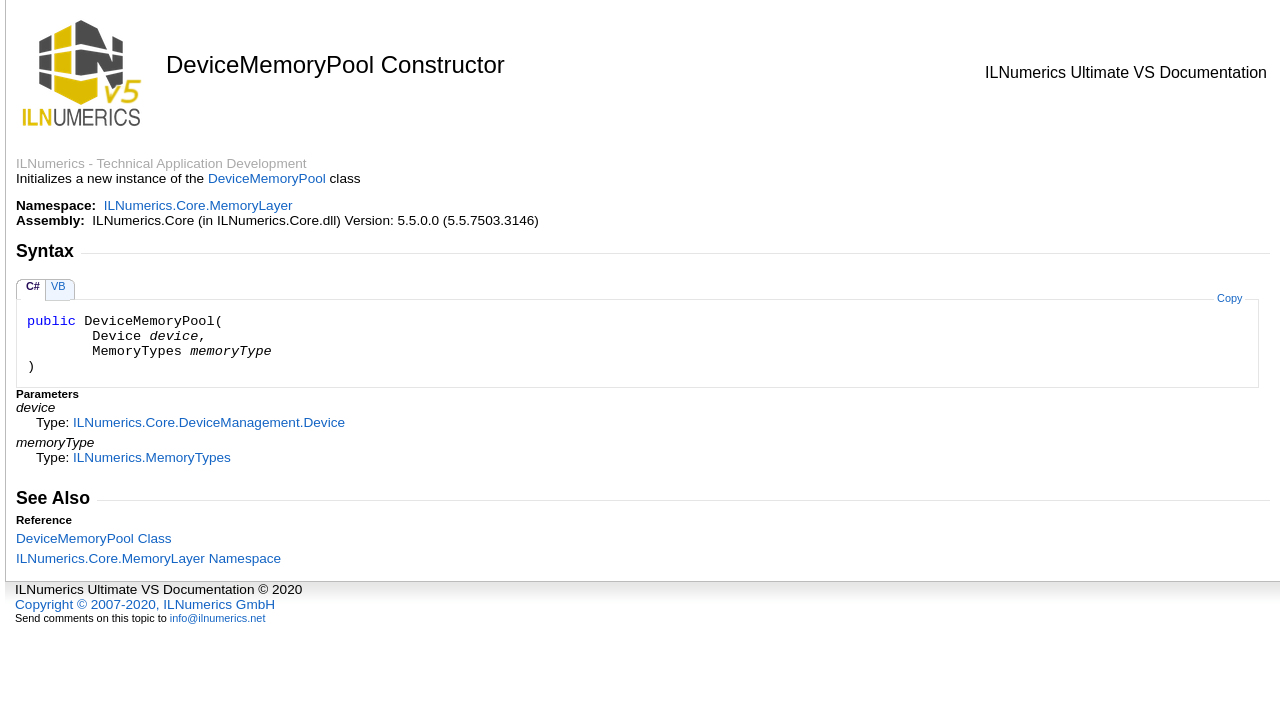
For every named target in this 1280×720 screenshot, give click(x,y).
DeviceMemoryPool (267, 178)
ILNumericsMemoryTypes (152, 457)
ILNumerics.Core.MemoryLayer (198, 205)
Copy (1229, 298)
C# (33, 286)
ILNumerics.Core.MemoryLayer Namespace (148, 558)
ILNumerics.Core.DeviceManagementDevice (209, 422)
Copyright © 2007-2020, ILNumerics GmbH (145, 604)
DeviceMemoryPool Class (94, 538)
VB (58, 286)
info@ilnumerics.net (218, 618)
